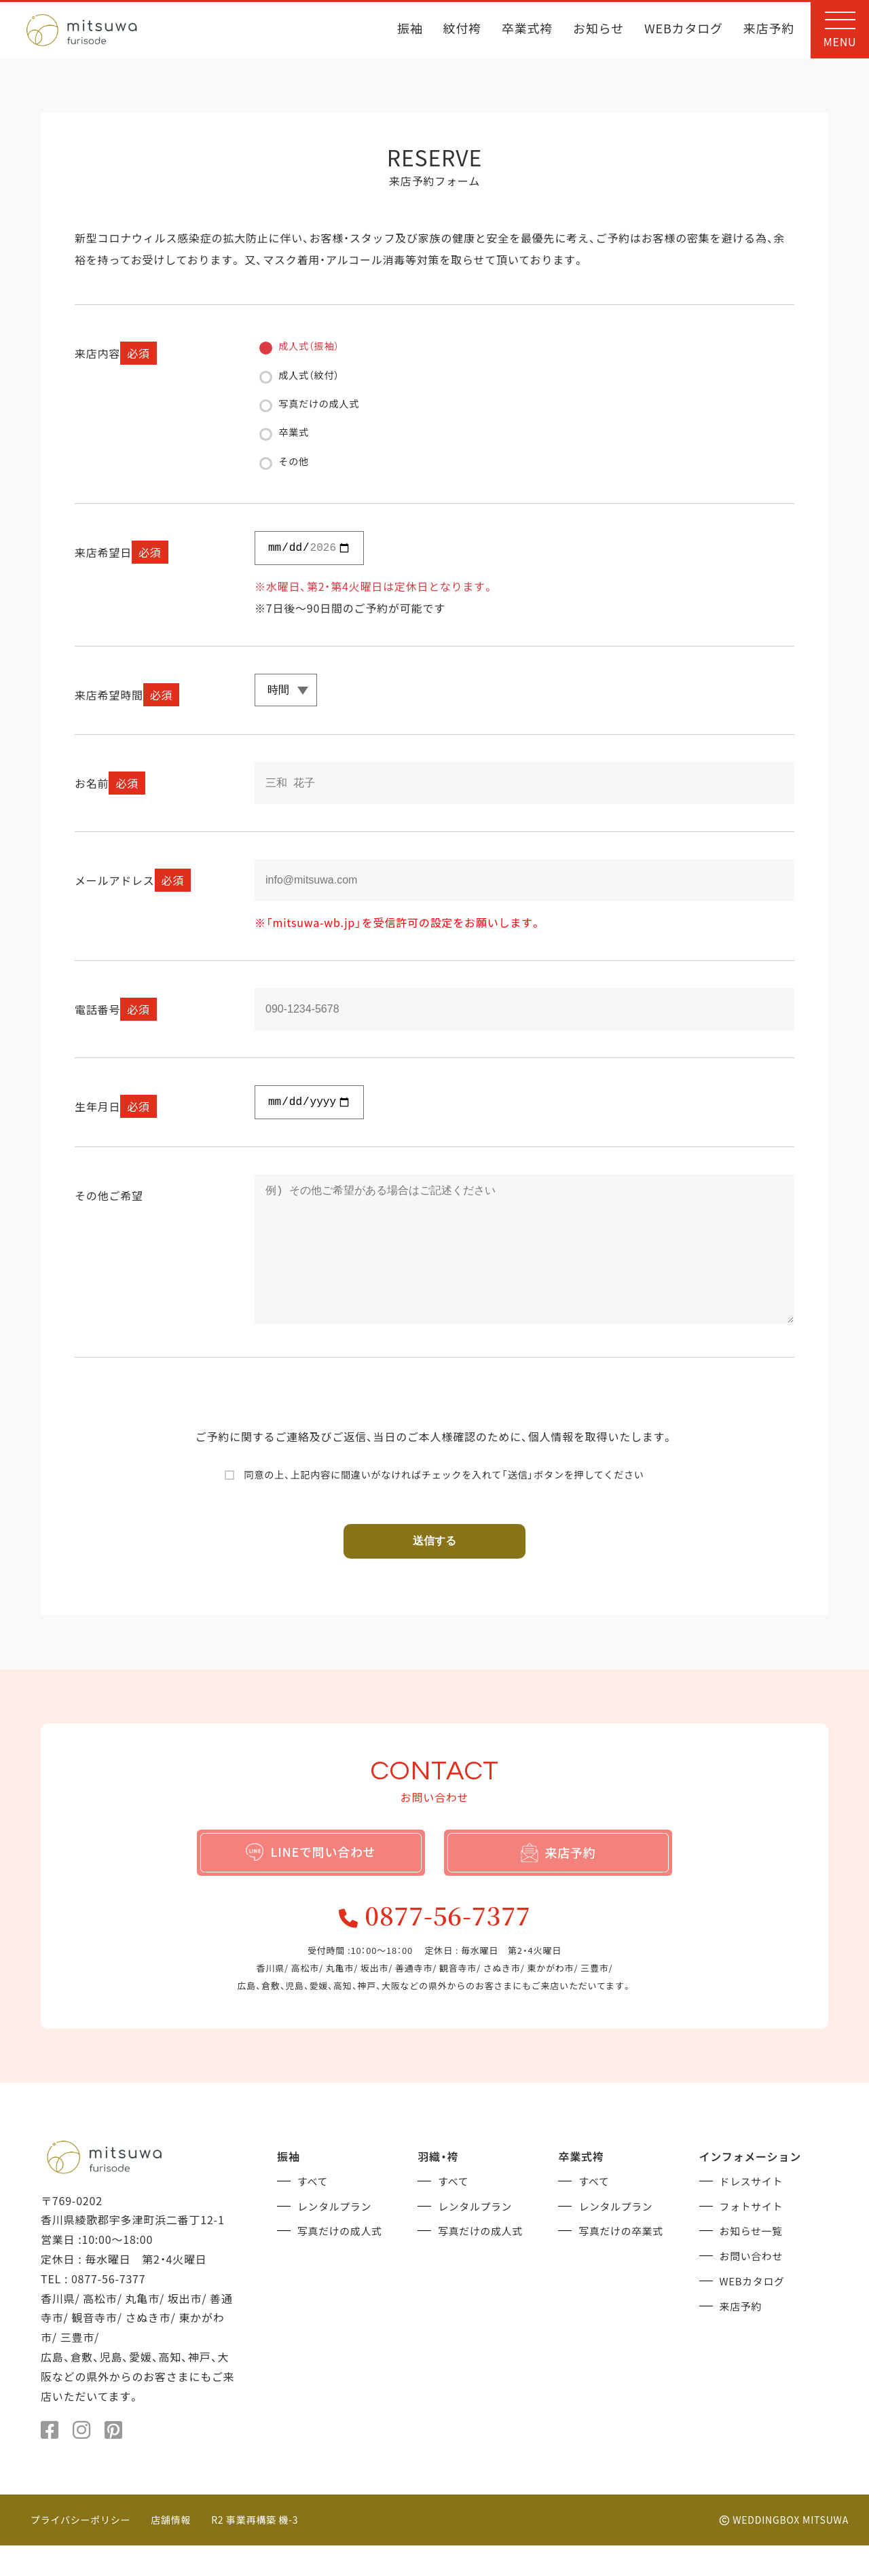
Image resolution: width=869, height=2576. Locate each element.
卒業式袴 (527, 29)
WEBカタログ (683, 29)
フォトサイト (754, 2235)
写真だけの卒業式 (623, 2259)
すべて (314, 2210)
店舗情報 (171, 2550)
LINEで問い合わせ (311, 1874)
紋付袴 (462, 29)
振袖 (410, 29)
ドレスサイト (754, 2210)
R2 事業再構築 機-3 (255, 2550)
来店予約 (768, 29)
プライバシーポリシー (81, 2550)
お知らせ (598, 29)
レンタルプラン (337, 2235)
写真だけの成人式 (342, 2259)
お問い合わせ (754, 2284)
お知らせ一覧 (754, 2259)
